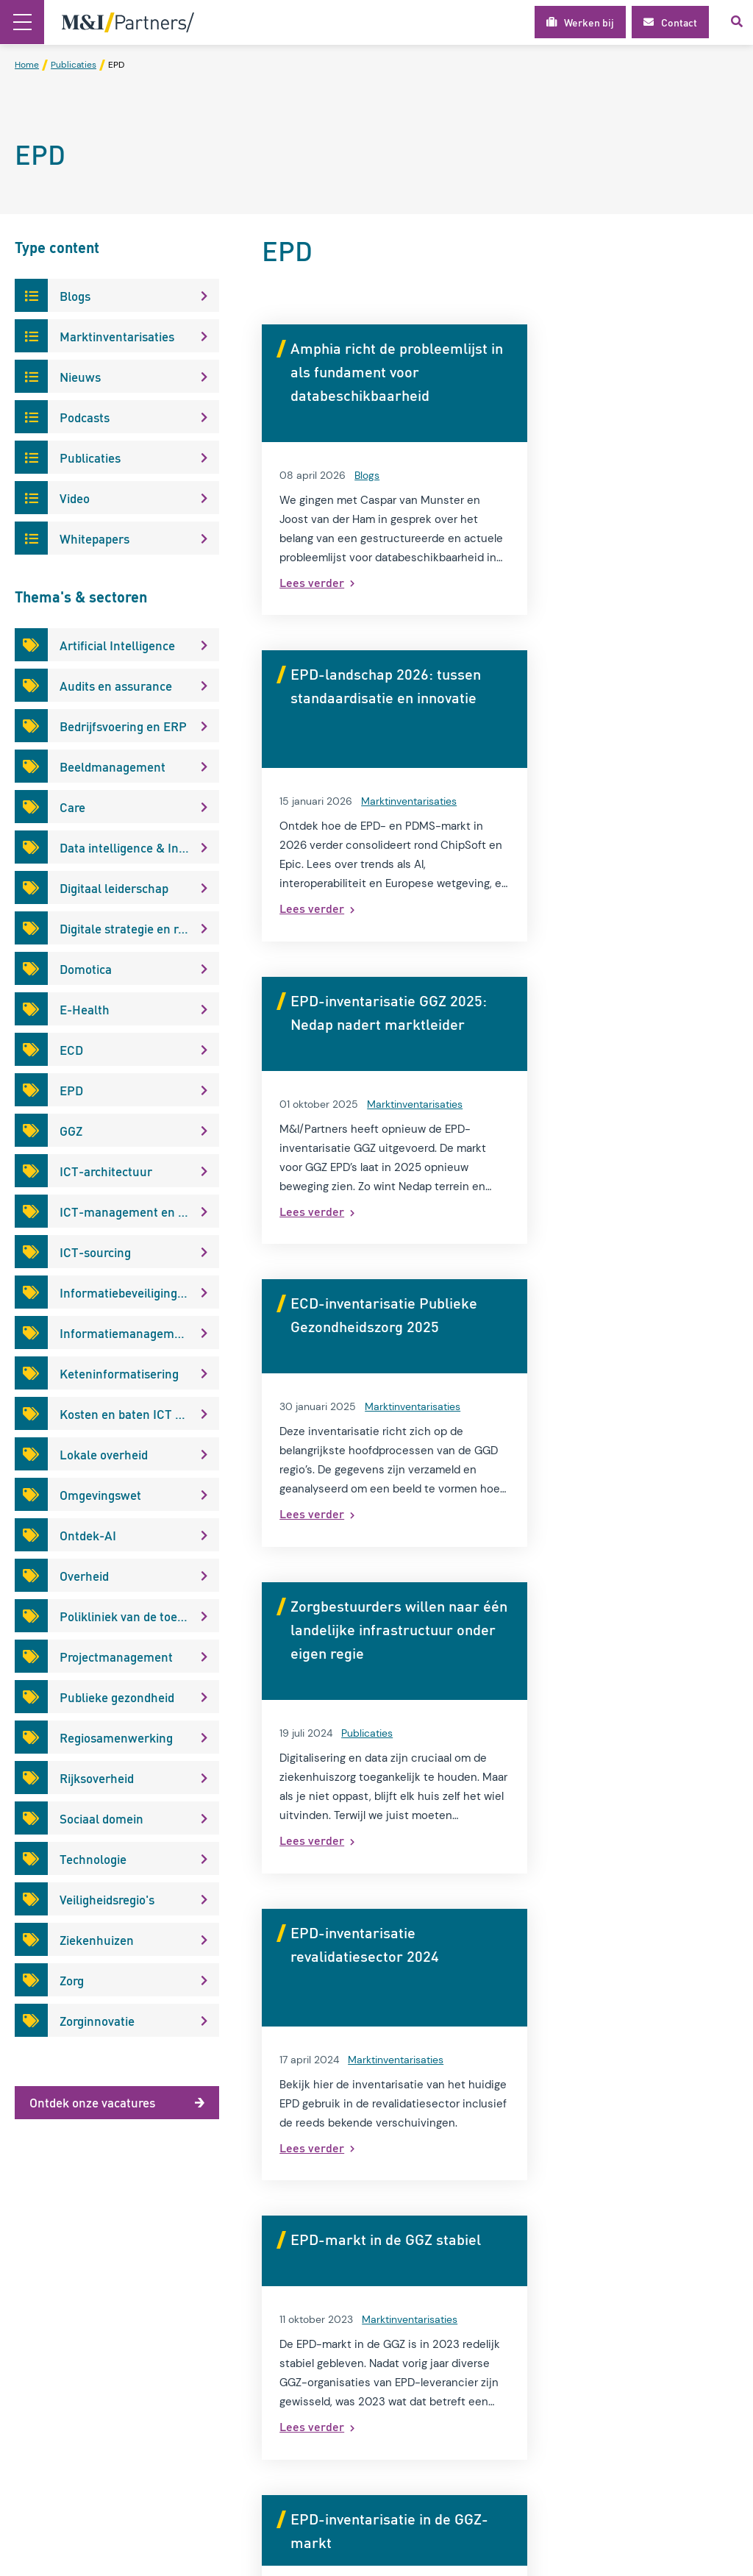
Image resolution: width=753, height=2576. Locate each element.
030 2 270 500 (446, 2418)
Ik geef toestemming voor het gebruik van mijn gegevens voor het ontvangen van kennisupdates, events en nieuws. (665, 2426)
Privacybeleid (249, 2308)
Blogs (366, 475)
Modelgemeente (257, 2355)
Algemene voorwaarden (275, 2331)
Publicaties (367, 1104)
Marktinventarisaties (657, 475)
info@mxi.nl (436, 2439)
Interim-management (269, 2284)
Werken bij (242, 2379)
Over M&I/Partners (263, 2261)
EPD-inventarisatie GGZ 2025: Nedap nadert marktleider (368, 697)
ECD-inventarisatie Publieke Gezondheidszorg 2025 (626, 697)
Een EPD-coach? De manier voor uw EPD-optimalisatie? (610, 1606)
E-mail (594, 2376)
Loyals (723, 2556)
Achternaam (607, 2339)
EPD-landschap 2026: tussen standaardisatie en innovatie (624, 371)
